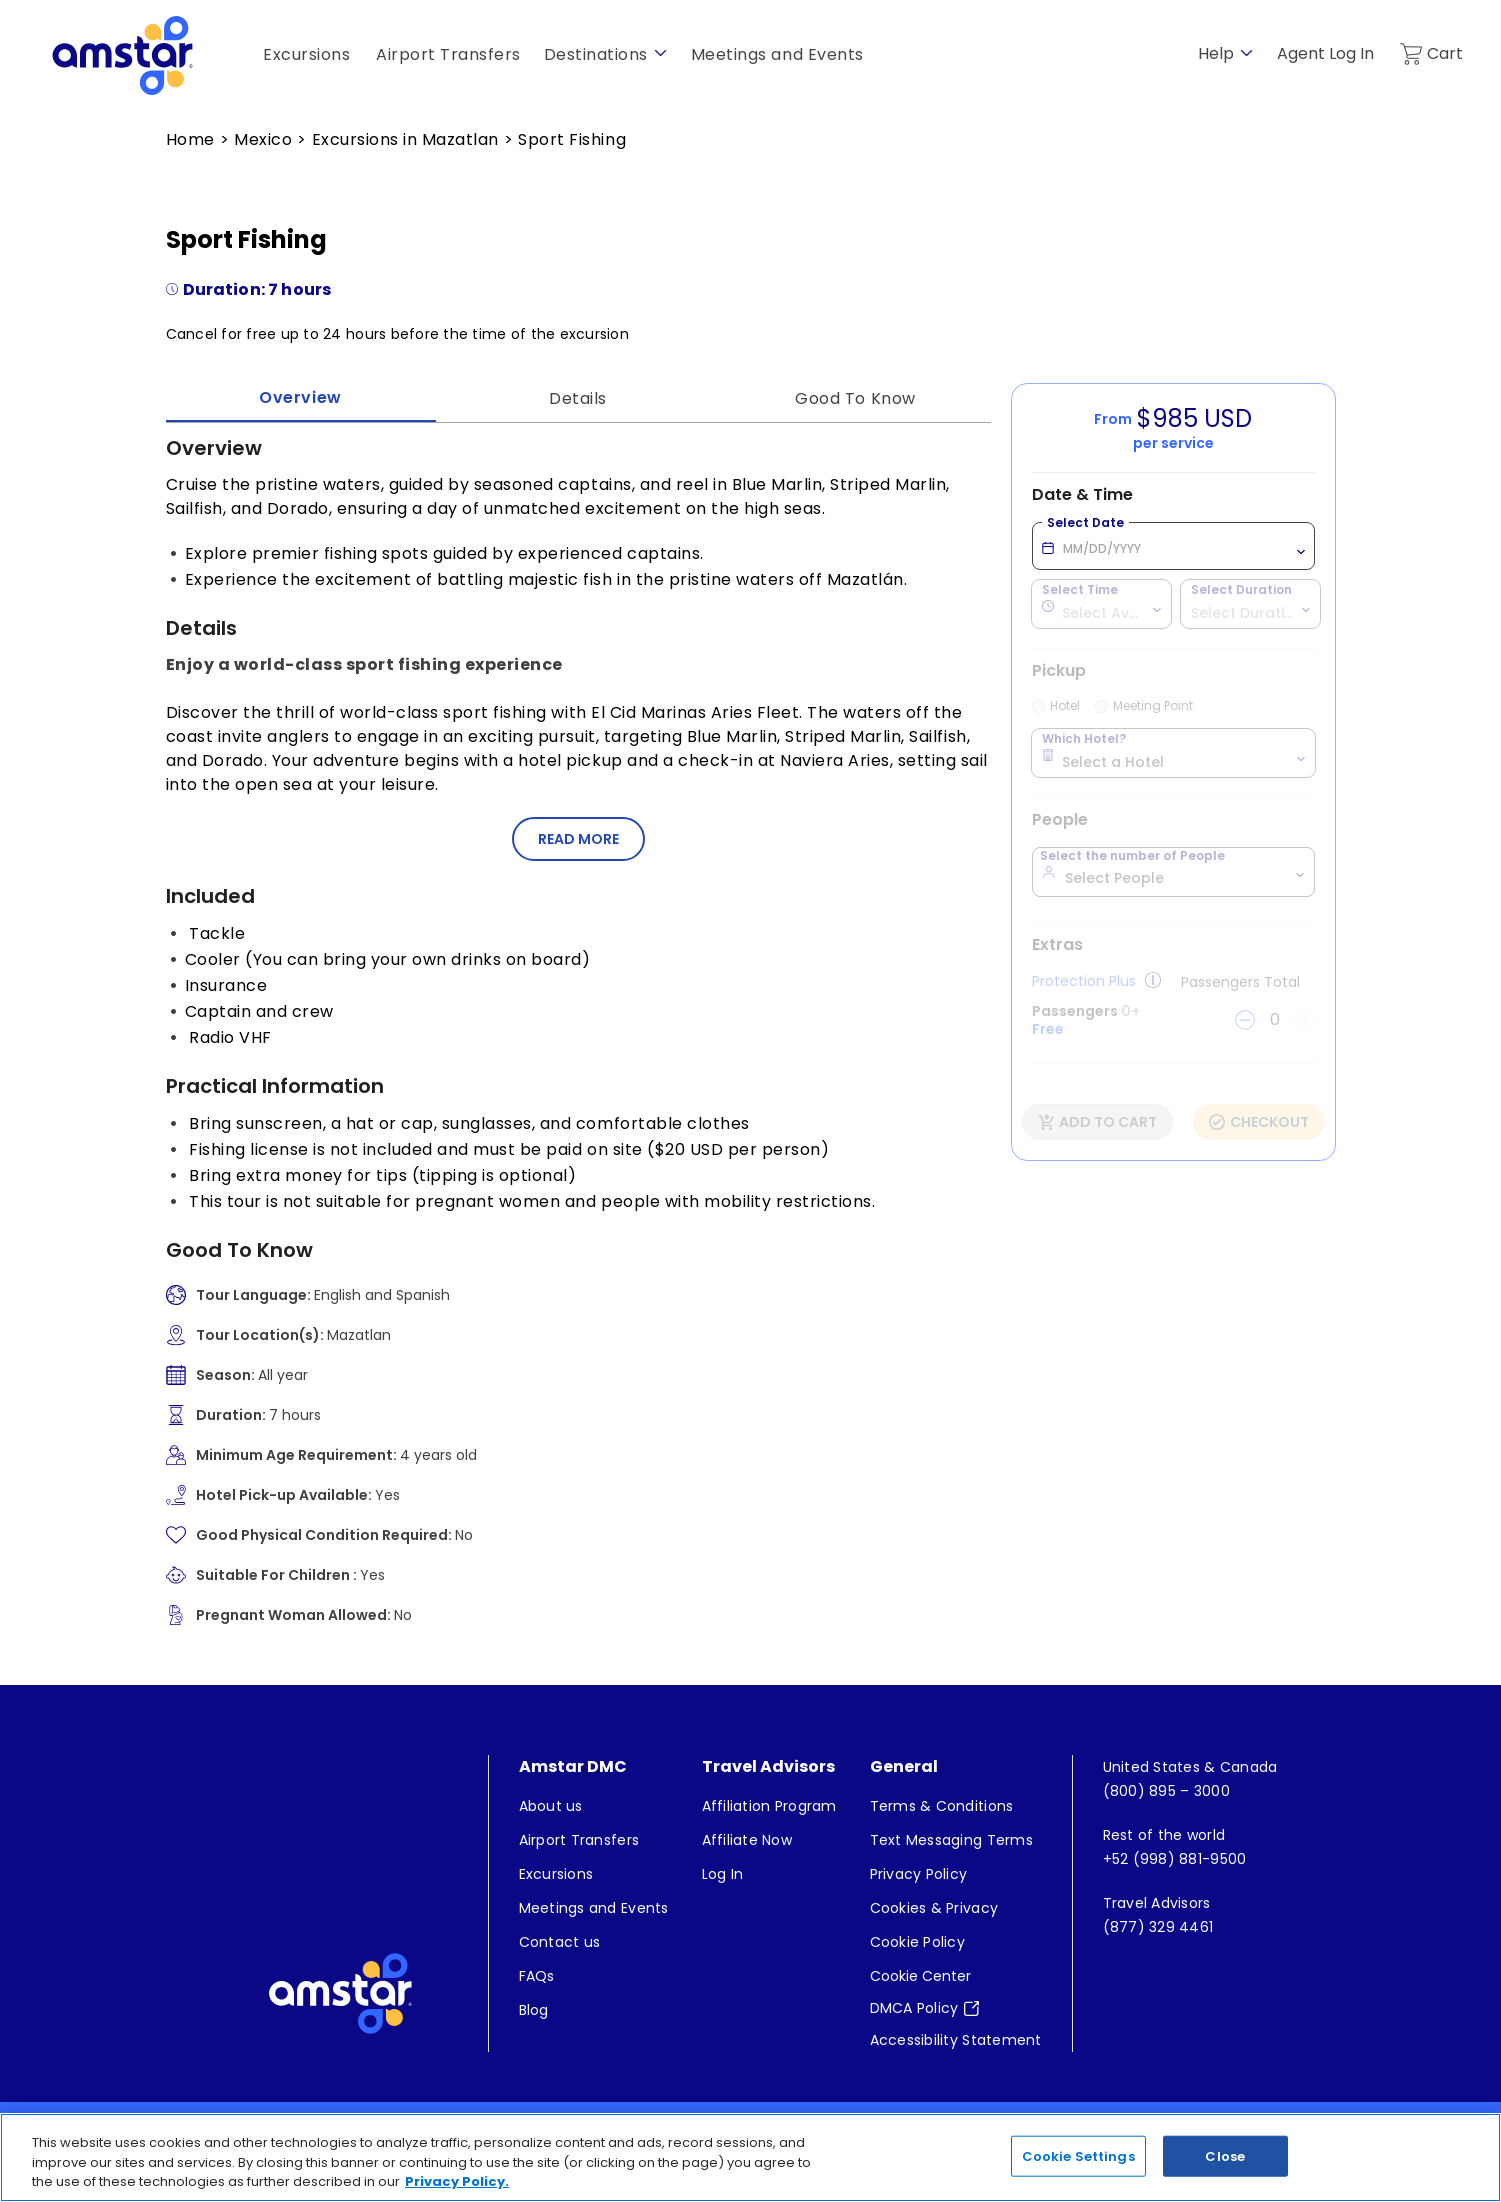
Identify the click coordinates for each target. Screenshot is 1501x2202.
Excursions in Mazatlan (405, 139)
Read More (578, 839)
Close (1225, 2155)
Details (578, 398)
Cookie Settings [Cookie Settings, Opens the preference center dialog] (1078, 2155)
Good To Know (855, 398)
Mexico (263, 139)
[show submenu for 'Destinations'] (660, 53)
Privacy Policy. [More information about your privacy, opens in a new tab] (457, 2182)
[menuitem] (594, 1806)
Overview (300, 397)
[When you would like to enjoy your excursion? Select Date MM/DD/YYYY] (1173, 546)
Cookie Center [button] (920, 1976)
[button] (578, 839)
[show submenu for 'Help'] (1246, 53)
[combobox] (1101, 603)
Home (190, 139)
